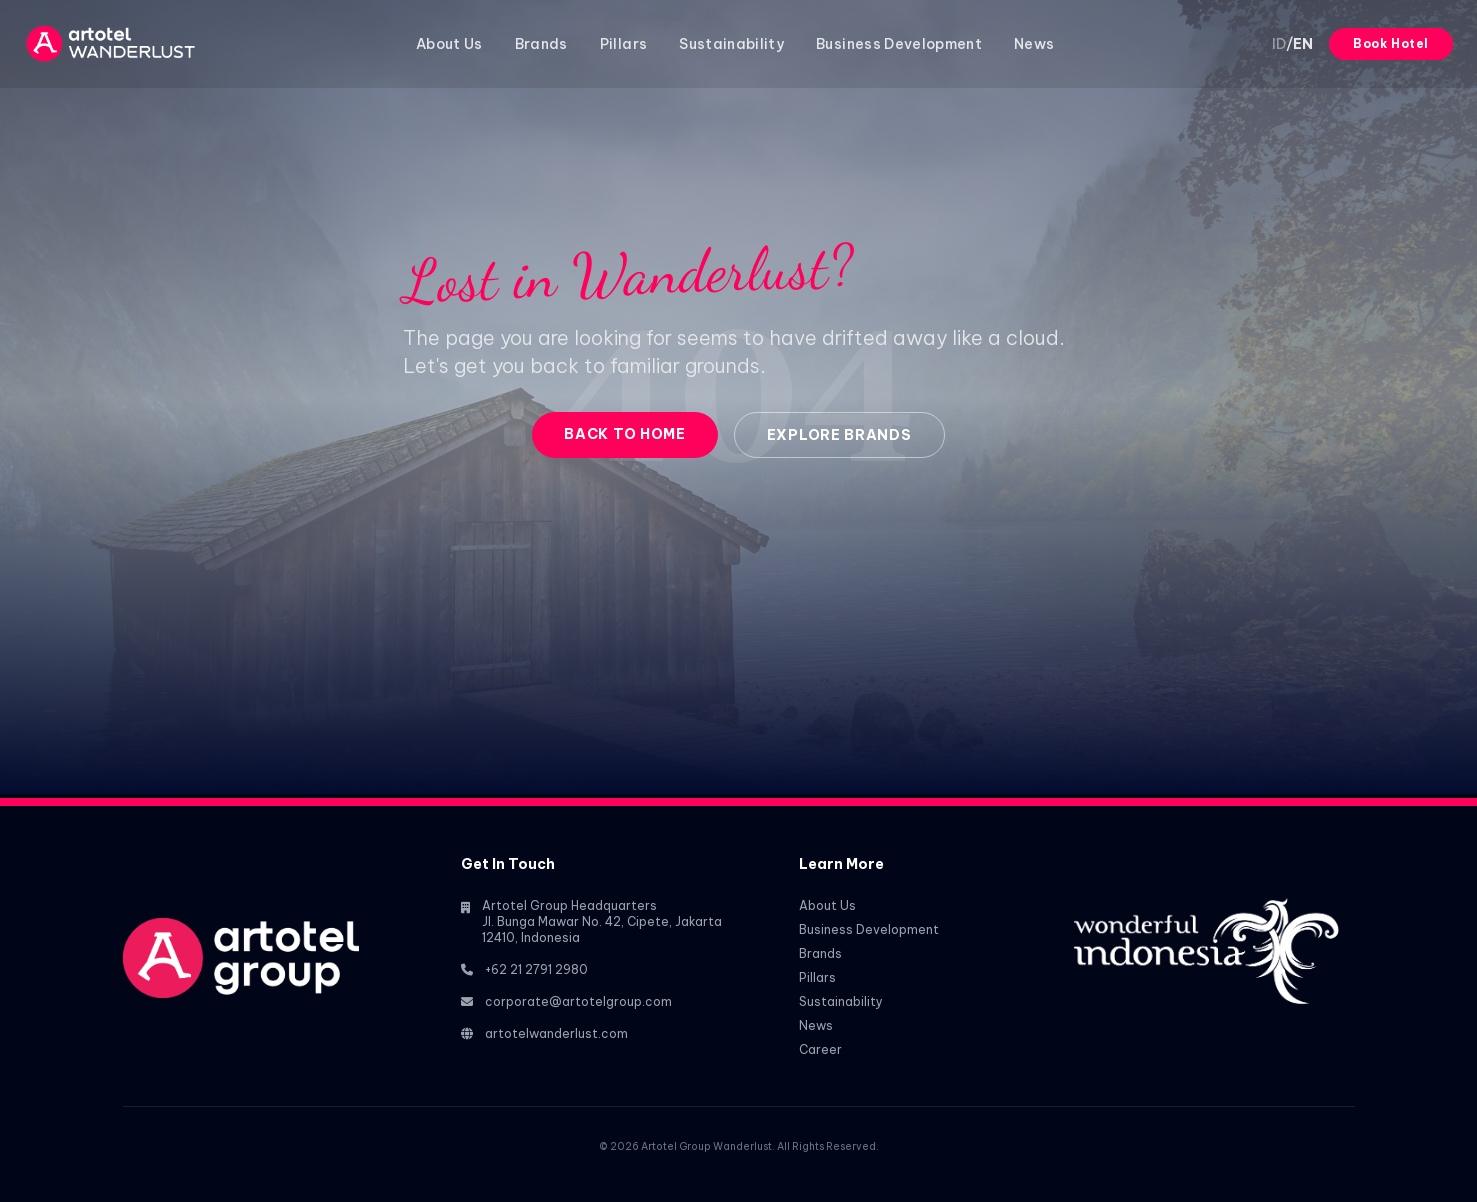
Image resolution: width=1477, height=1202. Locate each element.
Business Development (899, 44)
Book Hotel (1391, 43)
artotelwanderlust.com (556, 1033)
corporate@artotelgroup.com (578, 1001)
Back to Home (624, 434)
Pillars (623, 44)
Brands (541, 44)
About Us (449, 44)
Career (820, 1049)
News (1034, 44)
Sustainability (731, 44)
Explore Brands (839, 435)
